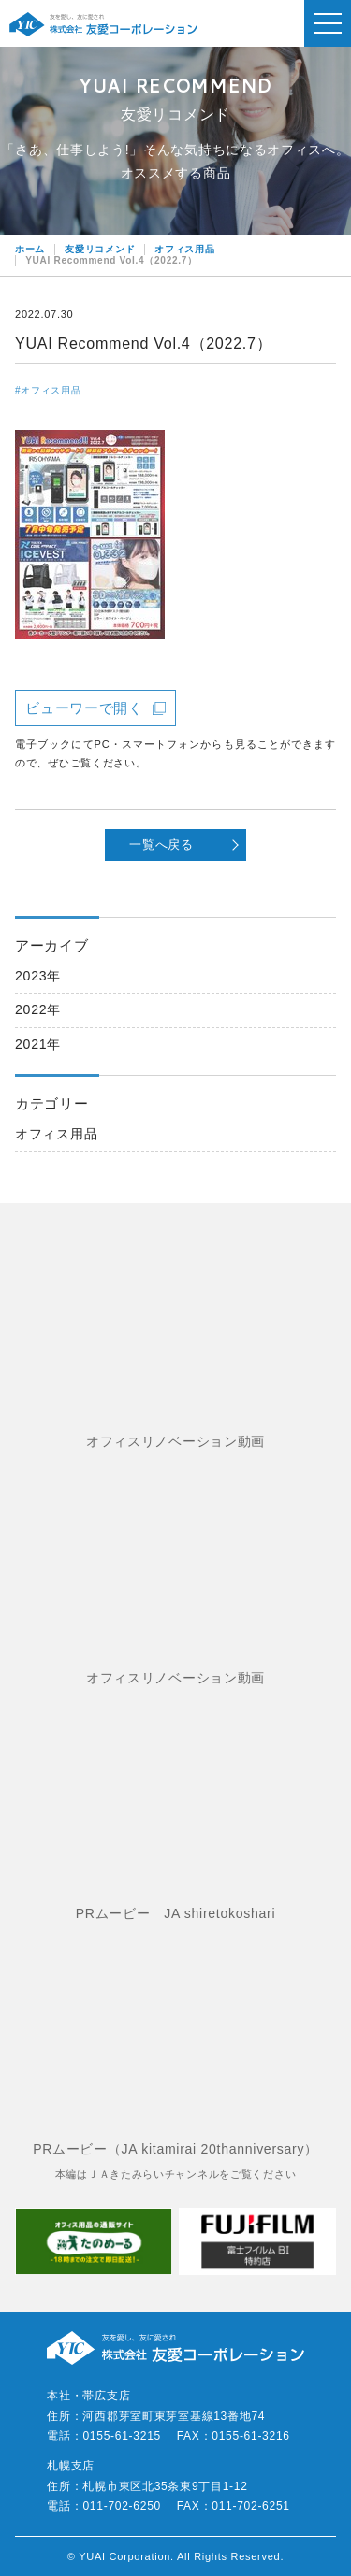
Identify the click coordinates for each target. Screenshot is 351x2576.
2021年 (38, 1044)
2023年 (38, 975)
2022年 (38, 1009)
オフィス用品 (56, 1133)
